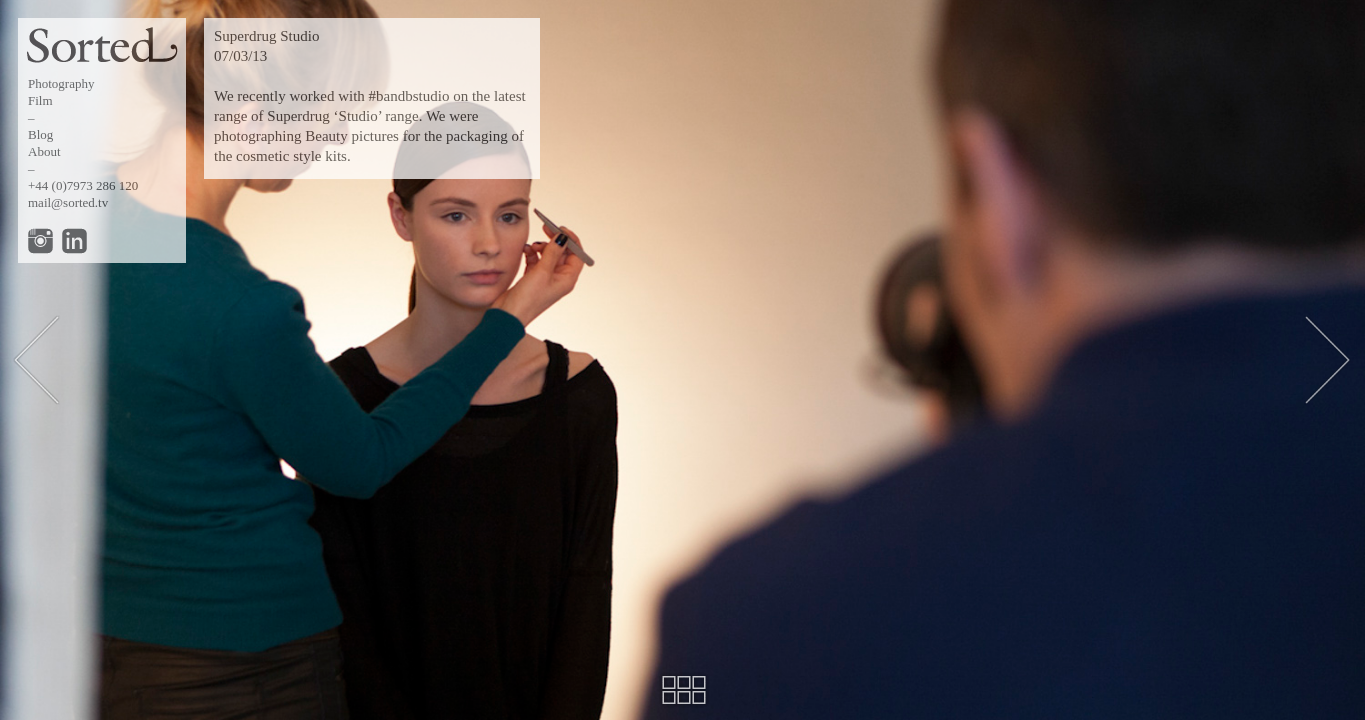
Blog (40, 134)
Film (40, 100)
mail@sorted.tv (68, 202)
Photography (61, 83)
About (44, 151)
